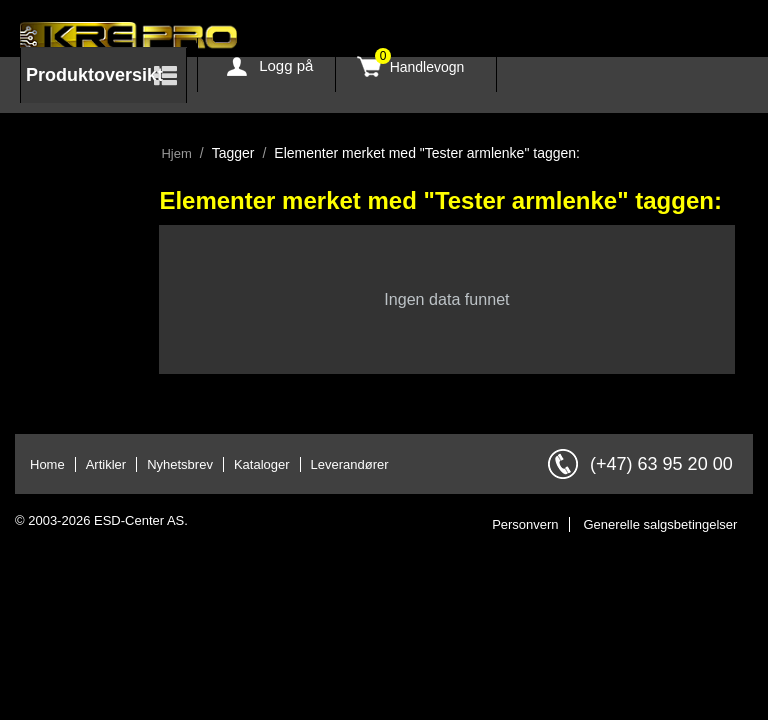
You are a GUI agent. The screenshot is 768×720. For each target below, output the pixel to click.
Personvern (525, 524)
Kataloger (262, 464)
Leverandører (350, 464)
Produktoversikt (94, 75)
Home (47, 464)
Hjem (176, 153)
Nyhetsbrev (180, 464)
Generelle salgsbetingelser (661, 524)
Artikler (106, 464)
